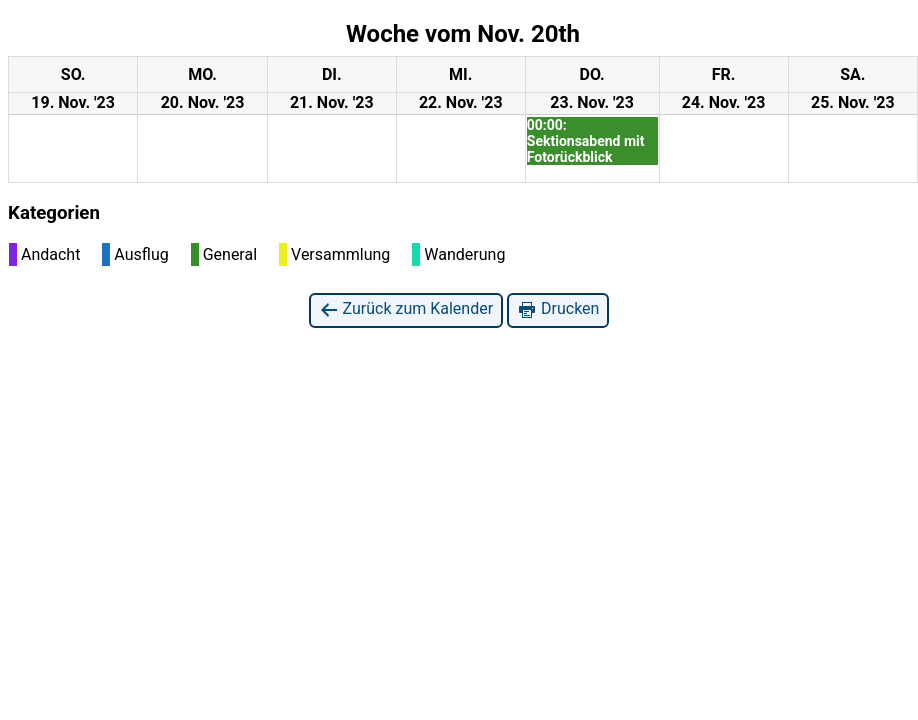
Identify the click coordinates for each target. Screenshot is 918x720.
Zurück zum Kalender (406, 309)
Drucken (558, 309)
